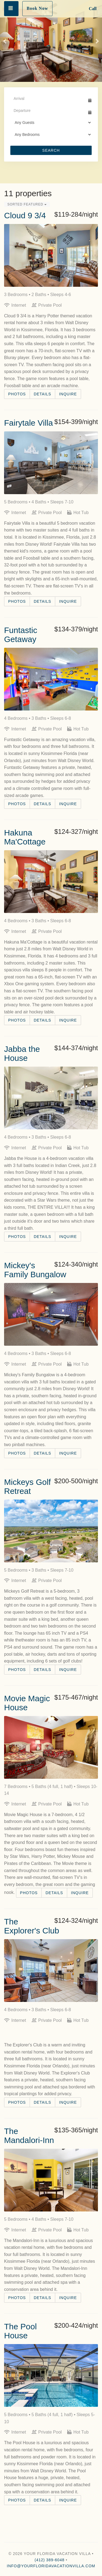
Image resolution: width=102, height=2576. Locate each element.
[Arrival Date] (48, 98)
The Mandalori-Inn (29, 2136)
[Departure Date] (48, 110)
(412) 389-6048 (49, 2560)
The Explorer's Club (31, 1926)
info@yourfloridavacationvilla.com (51, 2566)
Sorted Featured (27, 204)
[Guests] (51, 122)
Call (93, 8)
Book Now (37, 8)
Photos (17, 394)
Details (42, 394)
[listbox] (51, 41)
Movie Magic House (27, 1703)
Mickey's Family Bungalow (35, 1270)
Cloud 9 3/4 (25, 215)
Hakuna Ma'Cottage (24, 837)
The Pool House (20, 2331)
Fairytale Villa (28, 422)
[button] (5, 41)
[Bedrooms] (51, 134)
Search (51, 150)
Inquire (68, 394)
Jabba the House (22, 1053)
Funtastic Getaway (20, 635)
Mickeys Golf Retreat (27, 1486)
